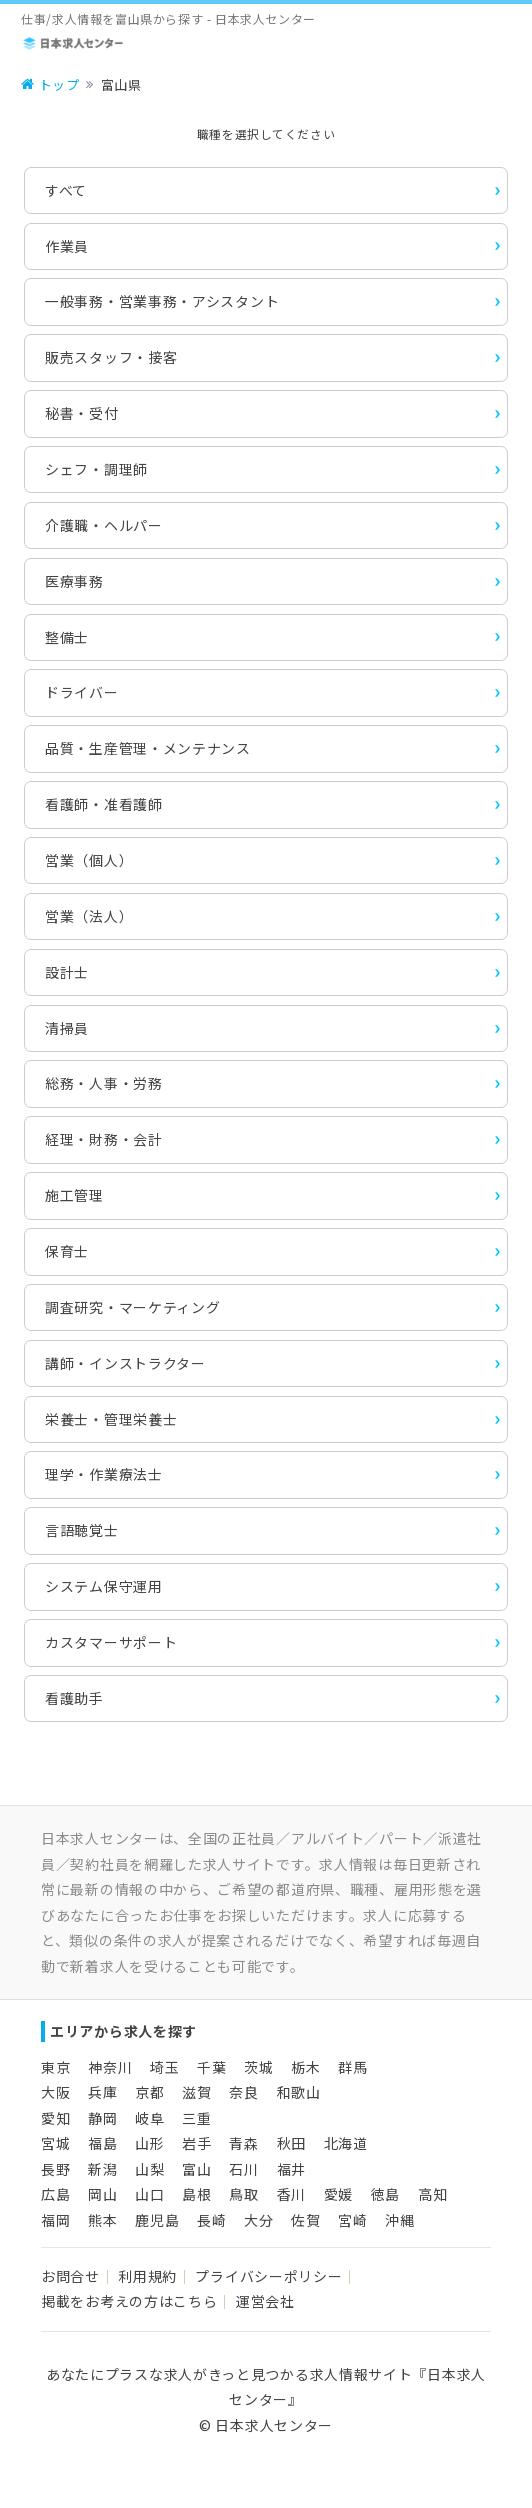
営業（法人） (89, 916)
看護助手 (74, 1698)
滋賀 (196, 2092)
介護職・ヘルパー (104, 525)
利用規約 (147, 2276)
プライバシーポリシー (268, 2276)
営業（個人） (89, 860)
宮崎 (352, 2220)
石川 (243, 2169)
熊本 (102, 2220)
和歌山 (299, 2092)
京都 (149, 2092)
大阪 (55, 2092)
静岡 (102, 2118)
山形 (149, 2143)
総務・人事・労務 (104, 1083)
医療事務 (74, 581)
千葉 (211, 2067)
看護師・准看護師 (104, 804)
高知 (432, 2194)
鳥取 (243, 2194)
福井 (291, 2169)
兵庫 (102, 2092)
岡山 (102, 2194)
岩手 (196, 2143)
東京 (55, 2067)
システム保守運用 (104, 1586)
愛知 (55, 2118)
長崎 (211, 2220)
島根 (196, 2194)
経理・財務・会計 (104, 1139)
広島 (55, 2194)
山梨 (149, 2169)
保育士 (67, 1251)
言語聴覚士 (82, 1530)
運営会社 (265, 2301)
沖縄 (399, 2220)
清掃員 (67, 1028)
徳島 (385, 2194)
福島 (102, 2143)
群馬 (352, 2067)
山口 (149, 2194)
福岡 (55, 2220)
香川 (291, 2194)
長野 (55, 2169)
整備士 (67, 637)
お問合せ (70, 2276)
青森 (243, 2143)
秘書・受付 (82, 413)
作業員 (67, 246)
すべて (66, 190)
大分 (258, 2220)
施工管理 (74, 1195)
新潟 (102, 2169)
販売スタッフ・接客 (111, 357)
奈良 (243, 2092)
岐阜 (149, 2118)
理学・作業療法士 (104, 1474)
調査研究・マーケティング (132, 1307)
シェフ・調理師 (96, 469)
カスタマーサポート (111, 1642)
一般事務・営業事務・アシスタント (162, 301)
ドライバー (82, 692)
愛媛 (338, 2194)
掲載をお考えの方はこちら (129, 2301)
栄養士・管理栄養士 (111, 1419)
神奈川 (110, 2067)
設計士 (67, 972)
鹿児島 (157, 2220)
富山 (196, 2169)
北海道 (346, 2143)
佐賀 (305, 2220)
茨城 (258, 2067)
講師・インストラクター (125, 1363)
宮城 (55, 2143)
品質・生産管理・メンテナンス (148, 748)
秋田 (291, 2143)
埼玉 (164, 2067)
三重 (196, 2118)
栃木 (305, 2067)
